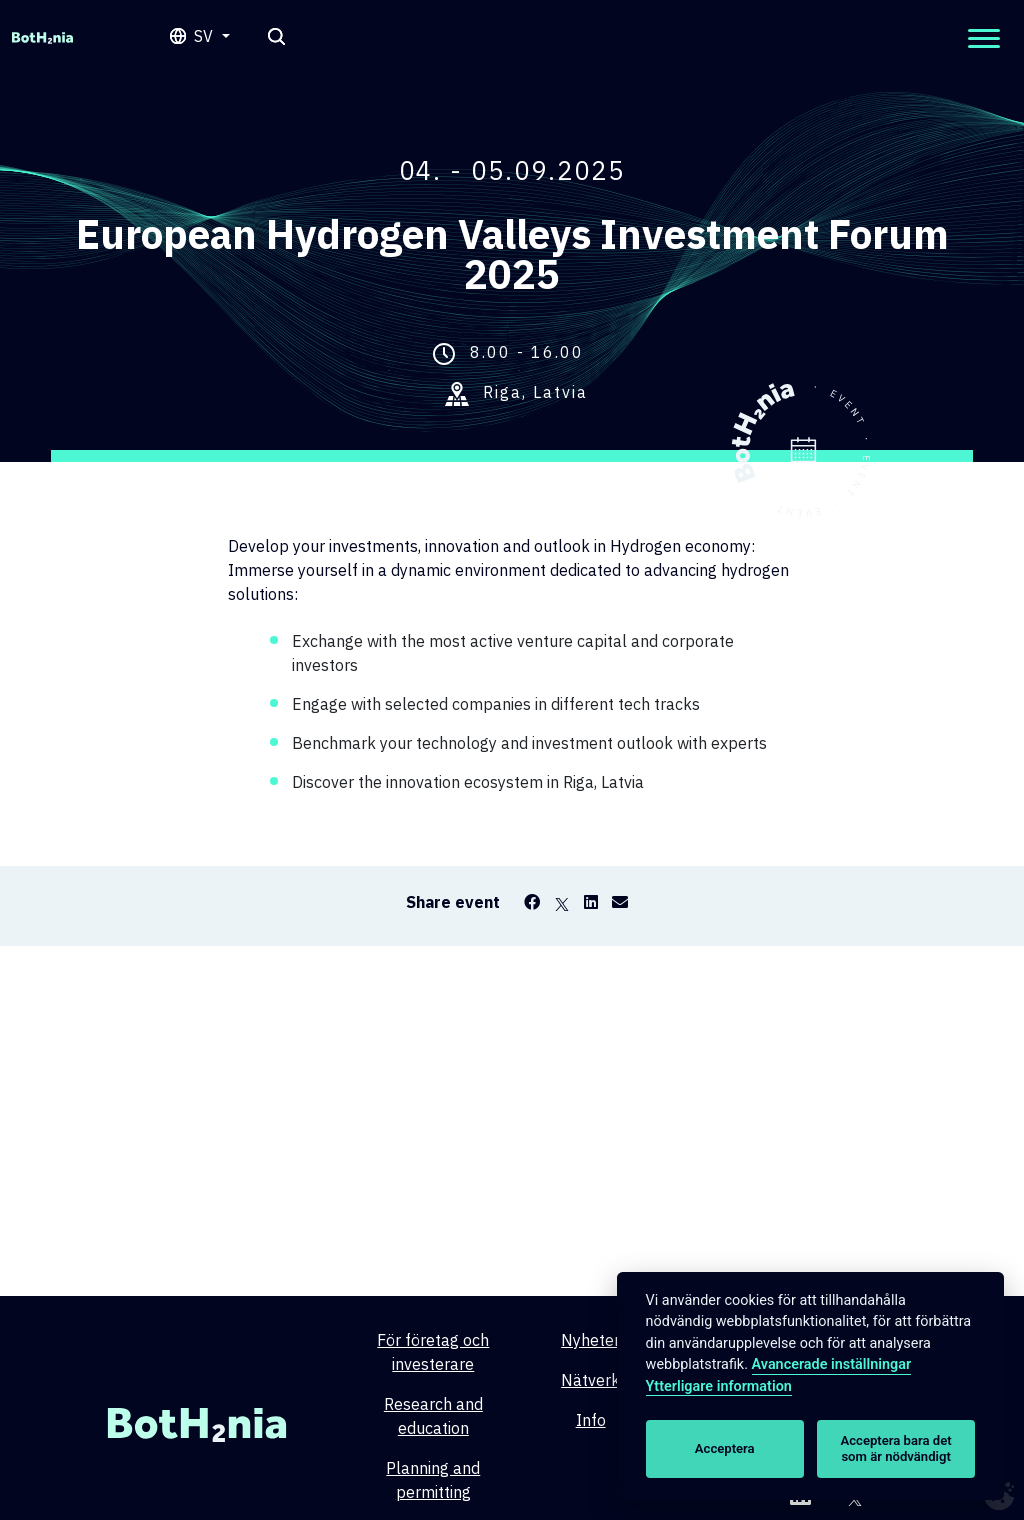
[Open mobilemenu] (984, 38)
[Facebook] (532, 902)
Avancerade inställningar (832, 1364)
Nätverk (590, 1380)
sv (205, 36)
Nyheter (590, 1340)
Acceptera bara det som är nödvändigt (896, 1448)
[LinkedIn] (591, 902)
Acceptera (725, 1448)
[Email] (620, 902)
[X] (562, 902)
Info (591, 1420)
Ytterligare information (719, 1386)
